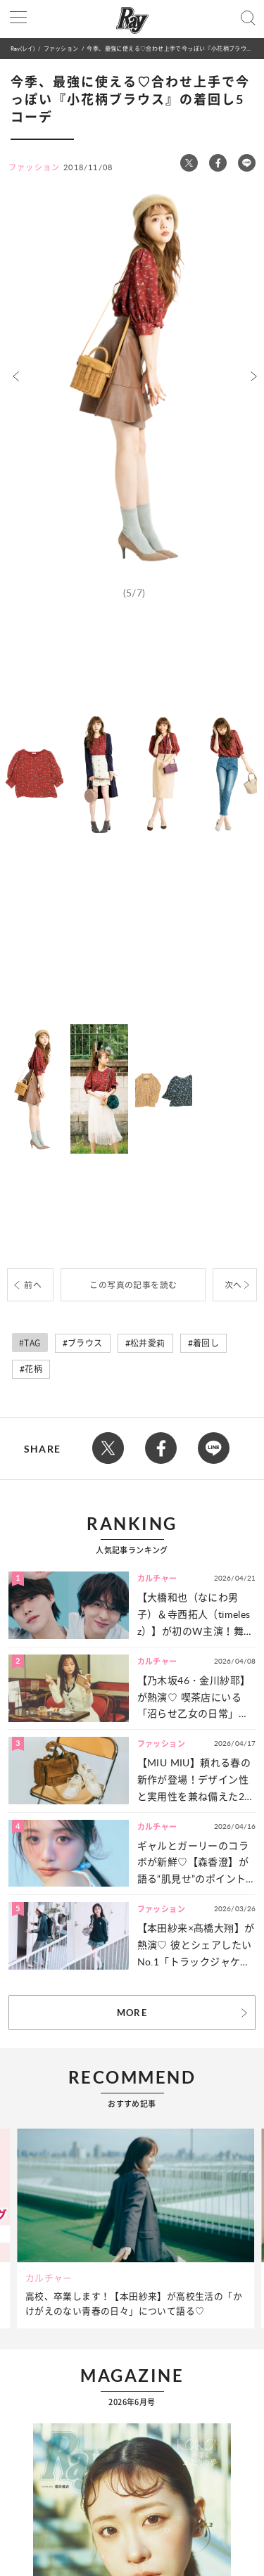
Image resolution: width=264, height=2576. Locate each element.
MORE (132, 2012)
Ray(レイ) (22, 48)
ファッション (61, 48)
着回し (206, 1343)
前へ (33, 1285)
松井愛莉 (147, 1343)
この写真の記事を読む (133, 1285)
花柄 (33, 1369)
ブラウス (85, 1343)
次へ (233, 1285)
